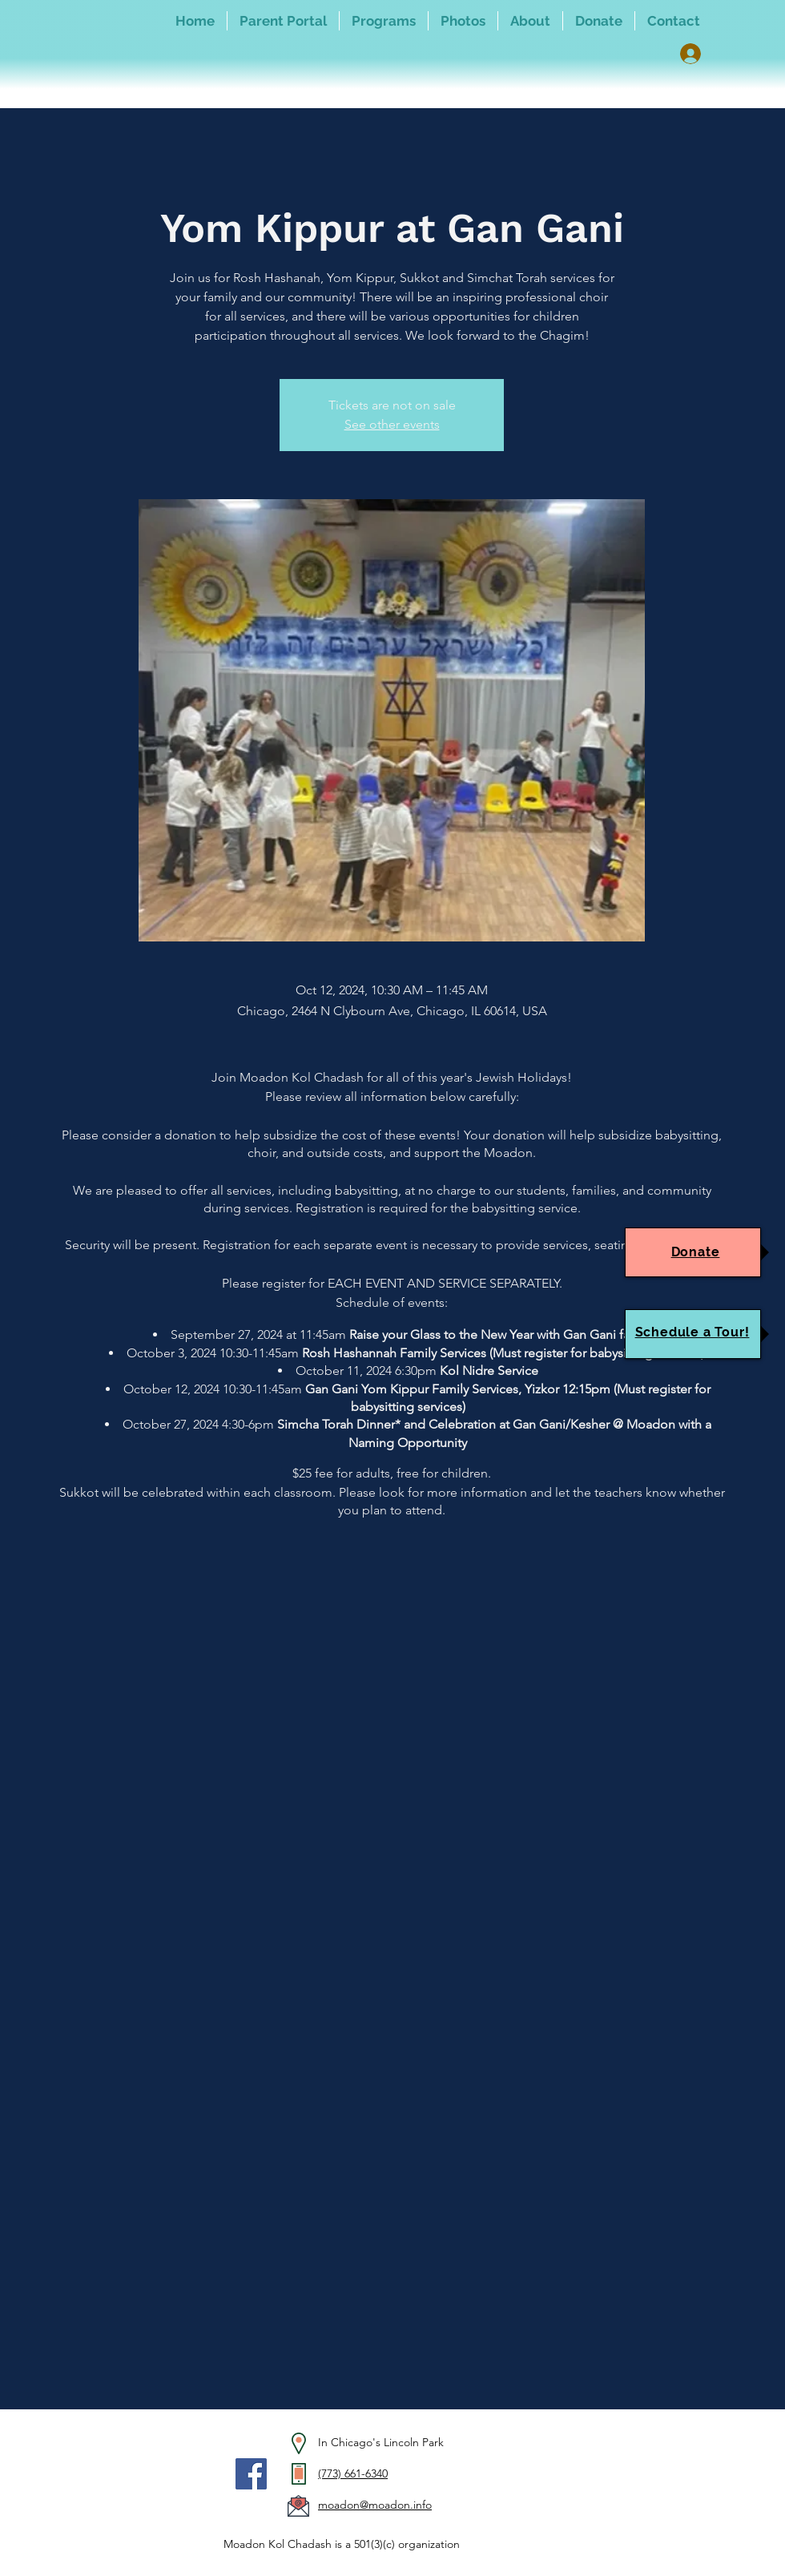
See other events (392, 424)
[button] (384, 20)
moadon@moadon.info (375, 2504)
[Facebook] (251, 2473)
